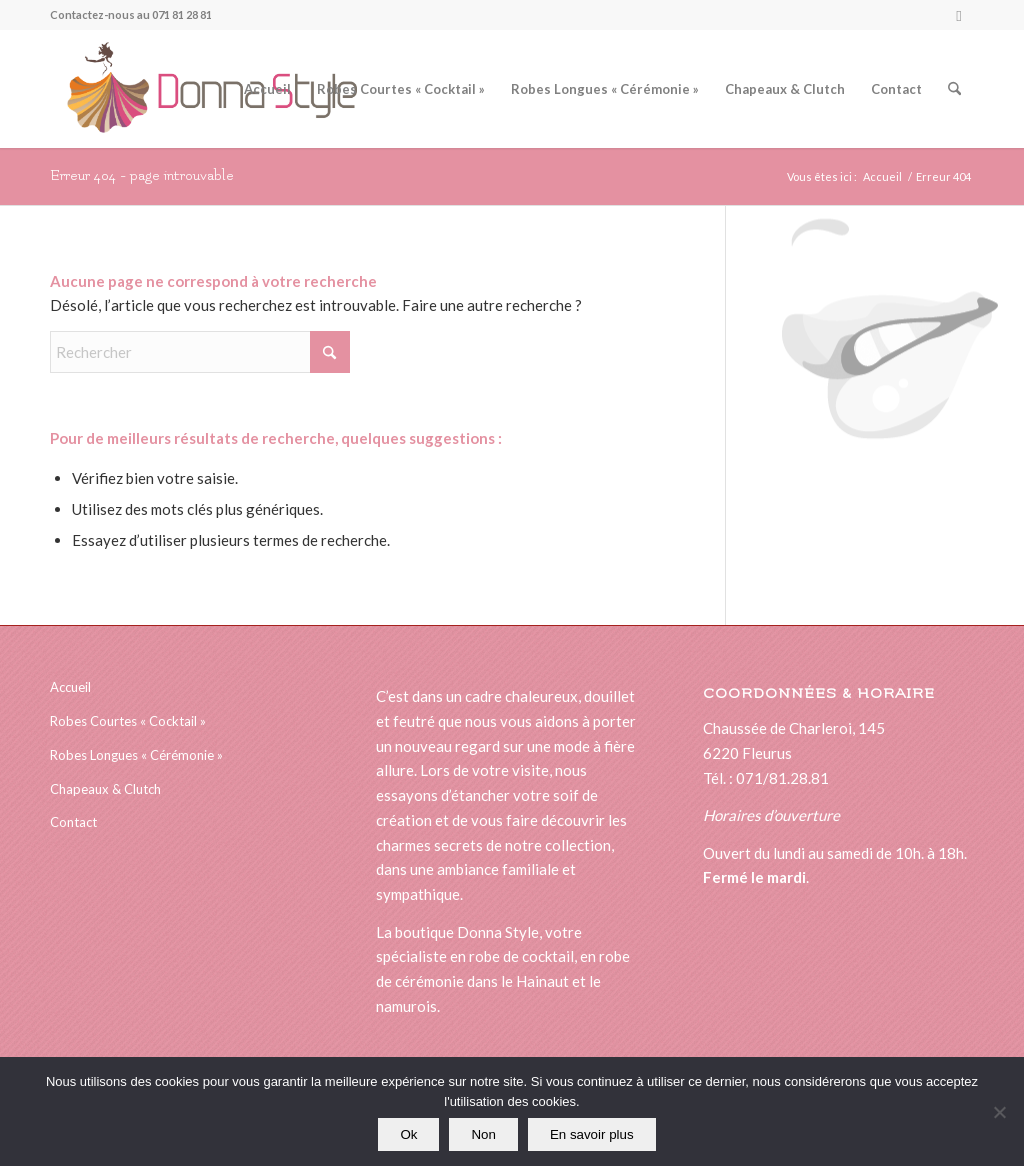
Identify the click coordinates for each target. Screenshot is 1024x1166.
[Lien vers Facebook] (959, 15)
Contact (73, 822)
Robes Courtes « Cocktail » (128, 721)
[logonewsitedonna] (203, 89)
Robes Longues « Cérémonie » (136, 755)
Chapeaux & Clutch (105, 789)
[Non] (999, 1112)
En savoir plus (592, 1134)
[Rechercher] (954, 89)
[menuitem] (267, 89)
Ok (408, 1134)
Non (483, 1134)
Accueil (70, 687)
